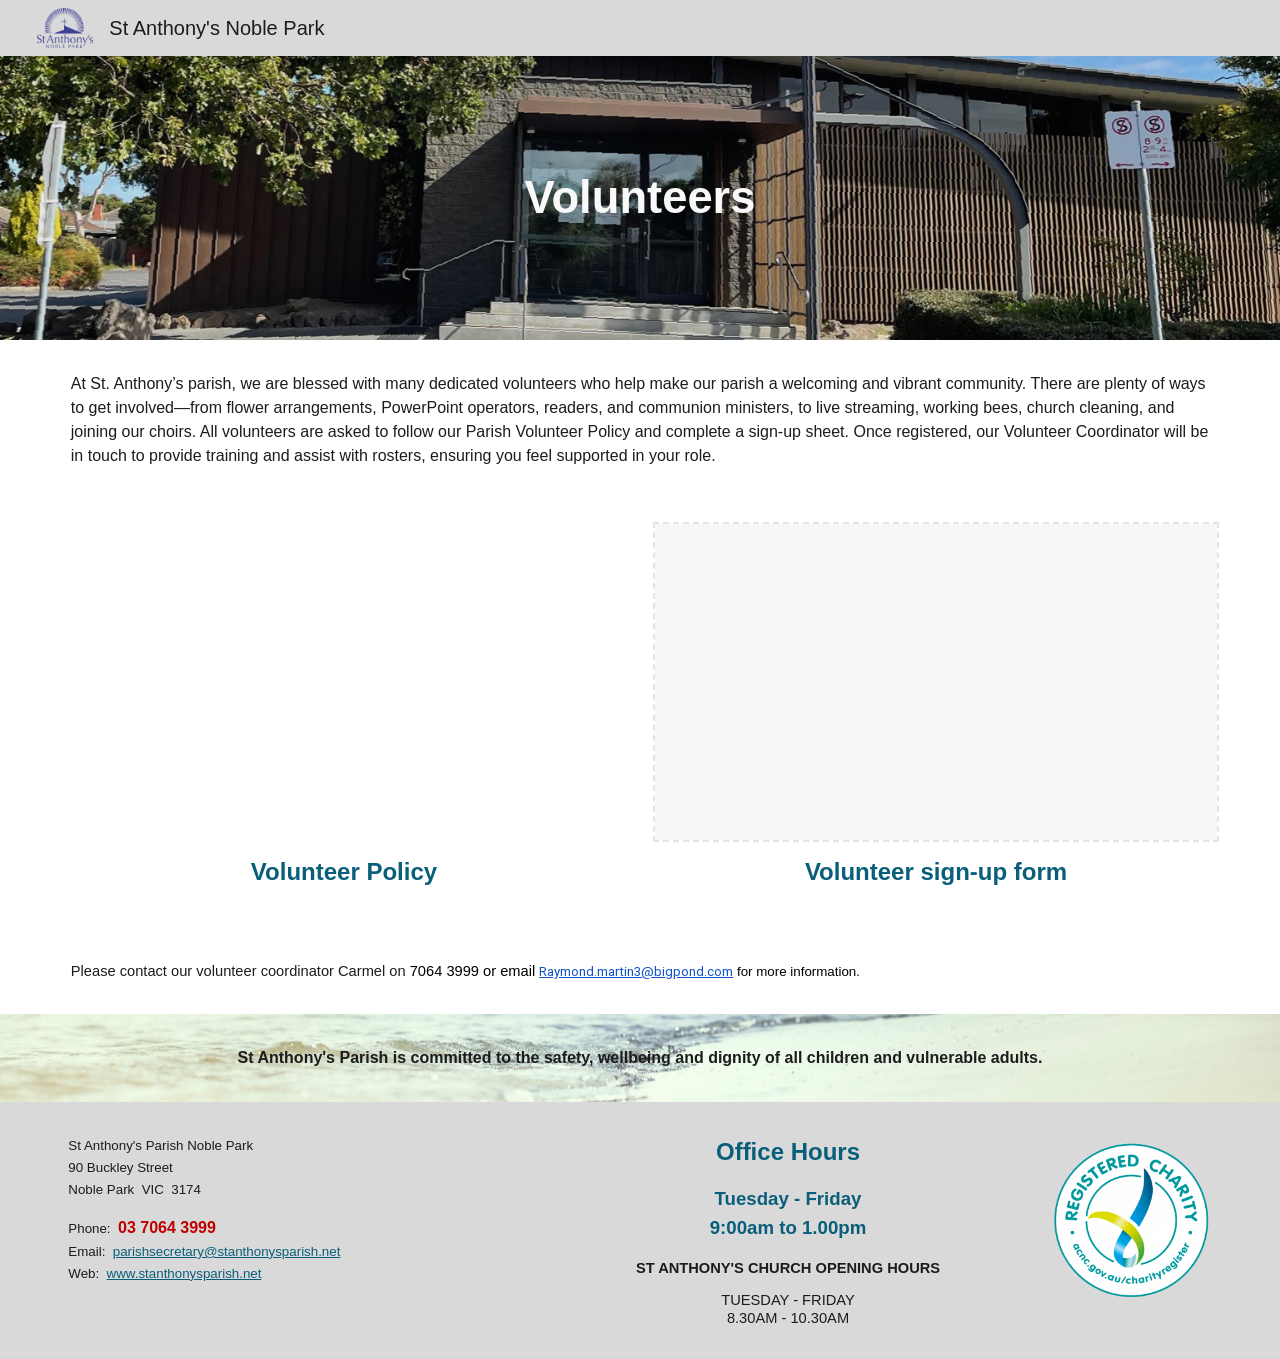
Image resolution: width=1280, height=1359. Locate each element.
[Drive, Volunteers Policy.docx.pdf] (344, 682)
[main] (640, 198)
